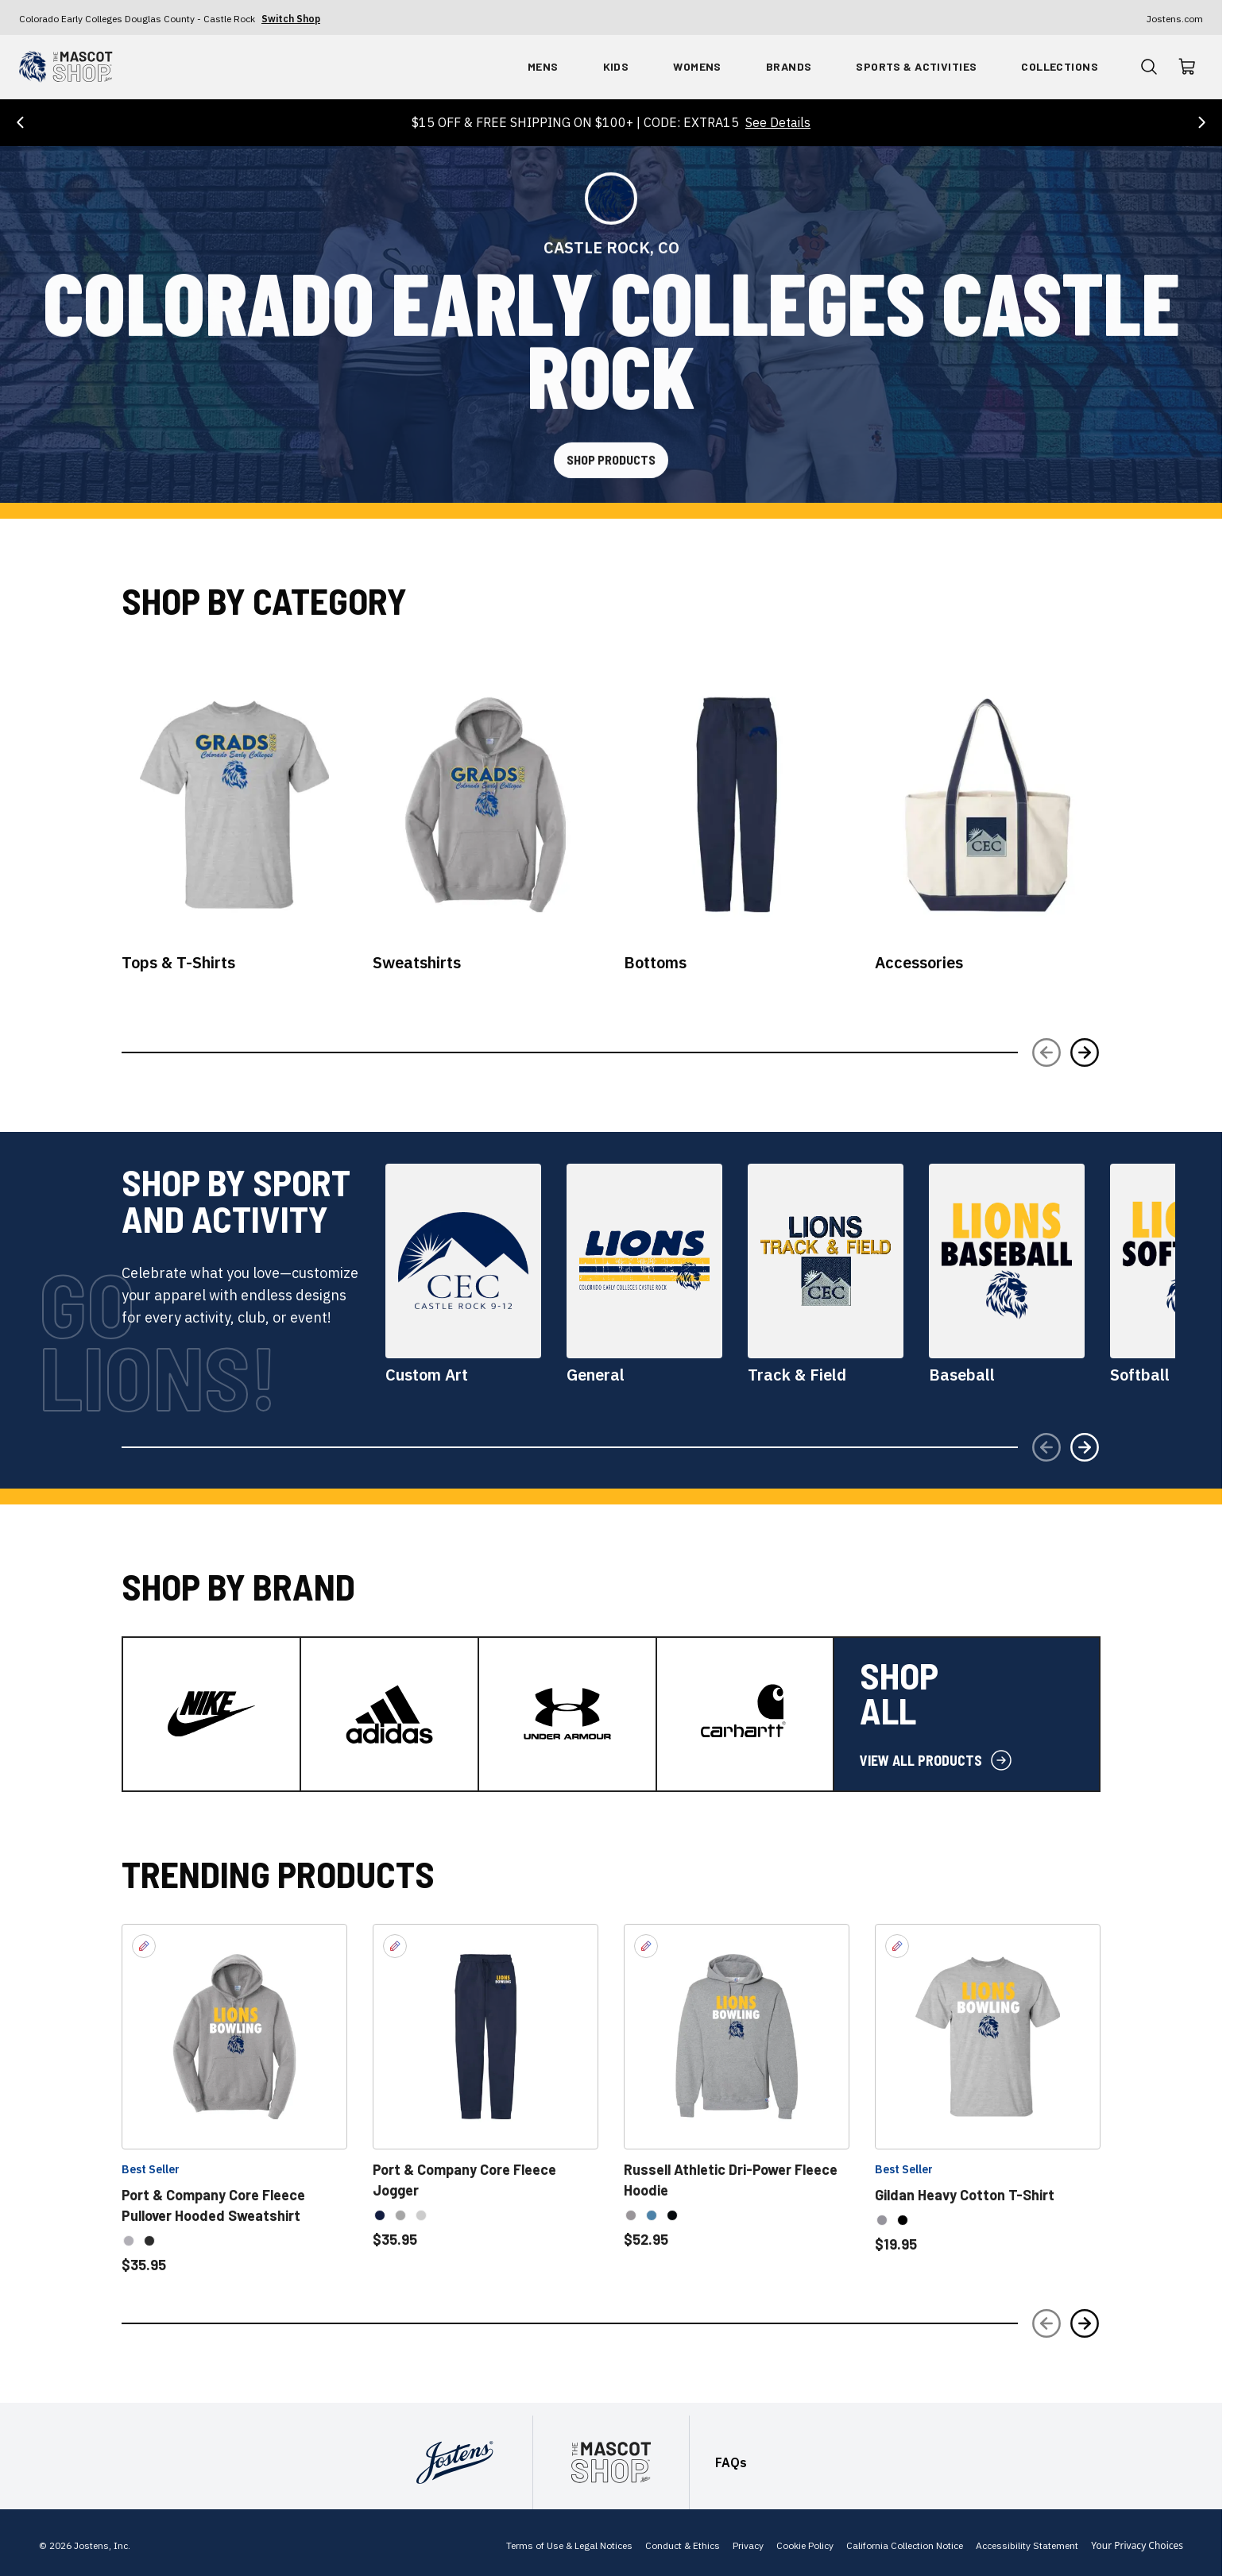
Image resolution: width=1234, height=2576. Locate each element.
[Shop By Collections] (1060, 66)
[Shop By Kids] (616, 66)
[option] (128, 2237)
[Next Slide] (1085, 1049)
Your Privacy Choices (1137, 2542)
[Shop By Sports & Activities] (916, 66)
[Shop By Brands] (789, 66)
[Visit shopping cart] (1187, 67)
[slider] (125, 1049)
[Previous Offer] (20, 118)
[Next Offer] (1201, 118)
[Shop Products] (611, 460)
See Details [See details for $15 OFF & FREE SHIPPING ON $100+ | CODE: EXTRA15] (777, 118)
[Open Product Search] (1149, 67)
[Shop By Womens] (697, 66)
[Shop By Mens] (543, 66)
